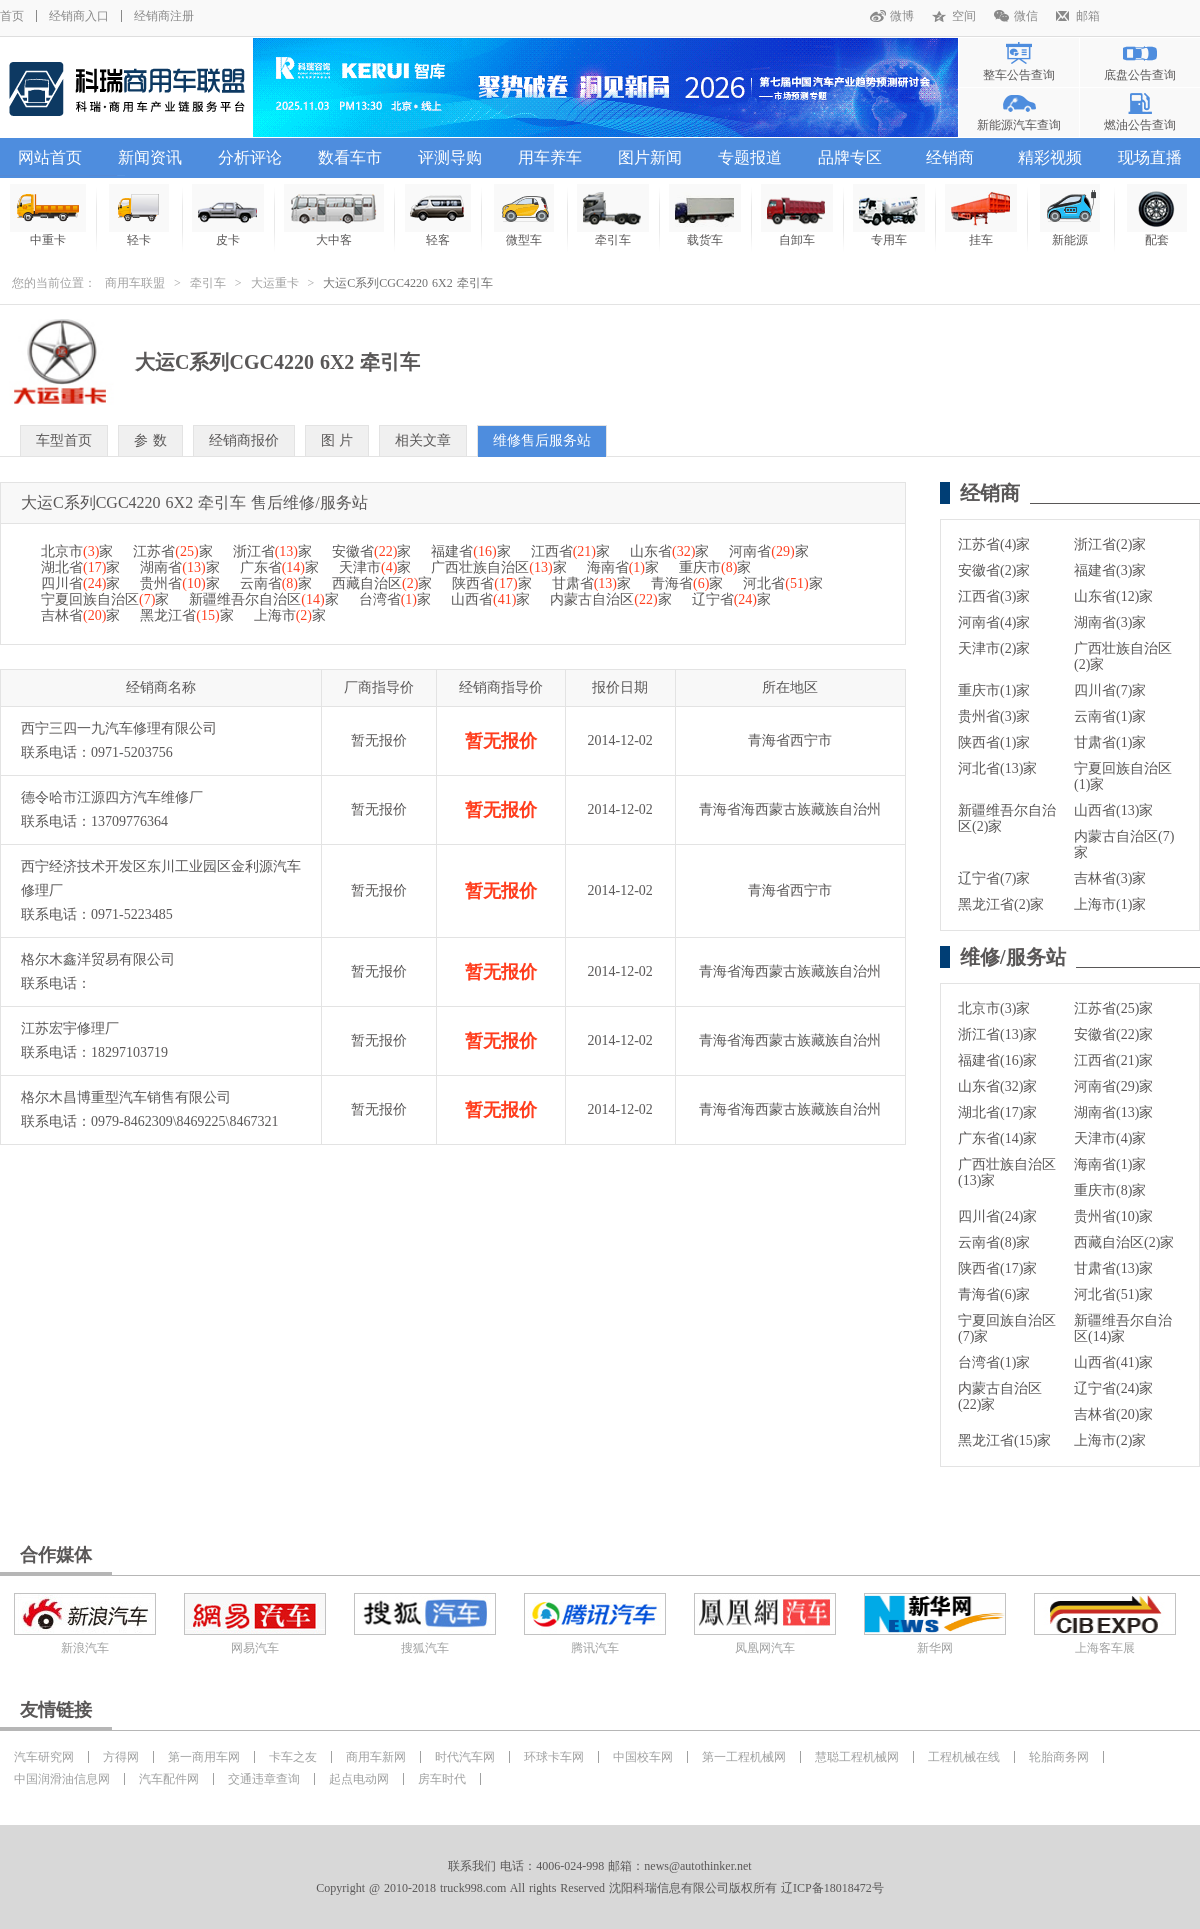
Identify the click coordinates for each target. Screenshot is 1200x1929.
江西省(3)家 (994, 596)
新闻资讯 (150, 157)
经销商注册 (164, 16)
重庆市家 (715, 567)
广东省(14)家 (997, 1138)
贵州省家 (179, 583)
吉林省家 (80, 615)
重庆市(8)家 (1110, 1190)
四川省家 (80, 583)
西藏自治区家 (382, 583)
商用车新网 (376, 1757)
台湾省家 (395, 599)
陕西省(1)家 (994, 742)
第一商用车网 (204, 1757)
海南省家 (623, 567)
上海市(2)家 (1110, 1440)
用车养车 (550, 157)
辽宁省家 (731, 599)
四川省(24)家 (997, 1216)
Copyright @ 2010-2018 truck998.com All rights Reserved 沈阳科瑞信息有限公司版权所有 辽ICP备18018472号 (599, 1888)
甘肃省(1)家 (1110, 742)
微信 (1026, 16)
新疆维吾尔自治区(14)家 (1123, 1328)
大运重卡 (275, 283)
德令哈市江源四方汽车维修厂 (112, 797)
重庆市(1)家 (994, 690)
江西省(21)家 (1113, 1060)
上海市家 (290, 615)
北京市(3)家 (994, 1008)
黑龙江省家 (186, 615)
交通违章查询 (264, 1779)
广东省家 (279, 567)
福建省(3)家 (1110, 570)
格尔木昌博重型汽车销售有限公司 (126, 1097)
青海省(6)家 (994, 1294)
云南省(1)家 (1110, 716)
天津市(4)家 (1110, 1138)
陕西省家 (491, 583)
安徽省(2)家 (994, 570)
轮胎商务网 (1059, 1757)
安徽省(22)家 (1113, 1034)
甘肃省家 (591, 583)
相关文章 (423, 440)
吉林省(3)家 (1110, 878)
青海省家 (687, 583)
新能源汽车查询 (1019, 125)
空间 (964, 16)
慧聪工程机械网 (857, 1757)
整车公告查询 (1019, 75)
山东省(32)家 (997, 1086)
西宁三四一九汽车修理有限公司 (119, 728)
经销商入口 (79, 16)
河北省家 (782, 583)
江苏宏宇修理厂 (70, 1028)
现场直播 (1150, 157)
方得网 (121, 1757)
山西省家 (490, 599)
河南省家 (768, 551)
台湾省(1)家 (994, 1362)
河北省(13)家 (997, 768)
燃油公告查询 (1140, 125)
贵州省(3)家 (994, 716)
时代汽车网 (465, 1757)
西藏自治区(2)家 (1124, 1242)
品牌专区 (850, 157)
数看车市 (350, 157)
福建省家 (470, 551)
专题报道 (750, 157)
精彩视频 (1050, 157)
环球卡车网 (554, 1757)
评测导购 (450, 157)
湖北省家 (80, 567)
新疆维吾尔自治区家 (263, 599)
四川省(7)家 (1110, 690)
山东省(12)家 (1113, 596)
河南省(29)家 (1113, 1086)
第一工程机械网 (744, 1757)
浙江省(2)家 (1110, 544)
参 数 (150, 440)
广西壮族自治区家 (498, 567)
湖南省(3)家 (1110, 622)
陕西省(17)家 (997, 1268)
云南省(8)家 (994, 1242)
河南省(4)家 (994, 622)
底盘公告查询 (1140, 75)
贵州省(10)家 (1113, 1216)
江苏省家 (172, 551)
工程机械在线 (964, 1757)
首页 (12, 16)
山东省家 (669, 551)
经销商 (950, 157)
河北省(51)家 (1113, 1294)
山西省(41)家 (1113, 1362)
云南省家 (276, 583)
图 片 (337, 440)
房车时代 (442, 1779)
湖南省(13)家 (1113, 1112)
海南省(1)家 (1110, 1164)
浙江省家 (272, 551)
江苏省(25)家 (1113, 1008)
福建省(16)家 (997, 1060)
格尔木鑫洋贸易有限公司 (98, 959)
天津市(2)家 (994, 648)
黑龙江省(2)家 (1001, 904)
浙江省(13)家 (997, 1034)
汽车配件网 (169, 1779)
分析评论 (250, 157)
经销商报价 (244, 440)
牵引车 (208, 283)
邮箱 (1088, 16)
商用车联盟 (135, 283)
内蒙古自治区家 (610, 599)
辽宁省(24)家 (1113, 1388)
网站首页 (50, 157)
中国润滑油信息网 (62, 1779)
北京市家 (77, 551)
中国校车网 (643, 1757)
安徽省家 (371, 551)
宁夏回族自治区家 (105, 599)
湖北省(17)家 (997, 1112)
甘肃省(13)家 (1113, 1268)
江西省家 (570, 551)
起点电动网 (359, 1779)
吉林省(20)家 (1113, 1414)
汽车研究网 (44, 1757)
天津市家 (375, 567)
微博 (902, 16)
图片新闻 (650, 157)
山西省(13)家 (1113, 810)
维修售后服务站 (542, 440)
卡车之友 (293, 1757)
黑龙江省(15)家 (1004, 1440)
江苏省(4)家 (994, 544)
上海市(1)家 (1110, 904)
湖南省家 (179, 567)
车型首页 (64, 440)
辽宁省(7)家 (994, 878)
